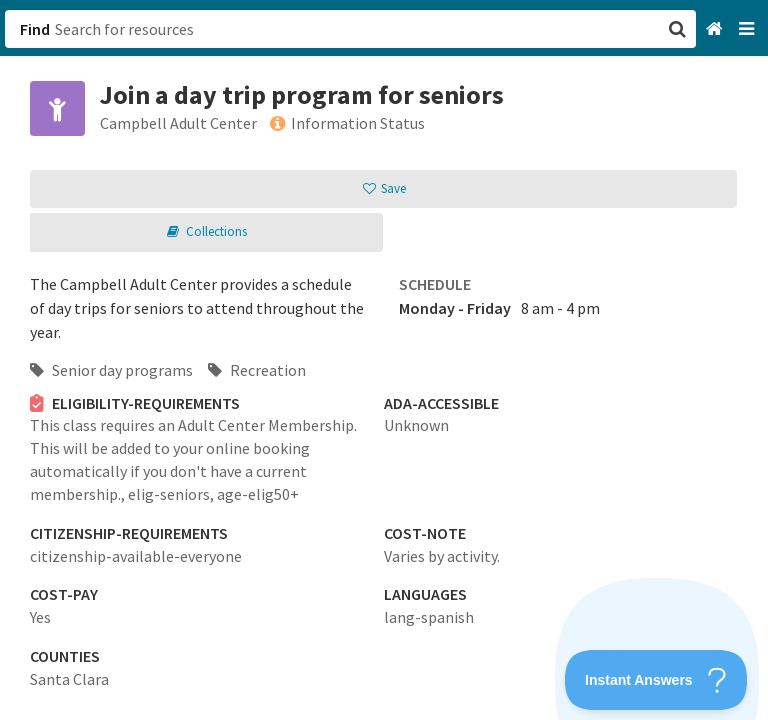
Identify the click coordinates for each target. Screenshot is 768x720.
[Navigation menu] (748, 29)
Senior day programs (111, 370)
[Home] (716, 29)
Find (35, 29)
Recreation (257, 370)
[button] (384, 360)
